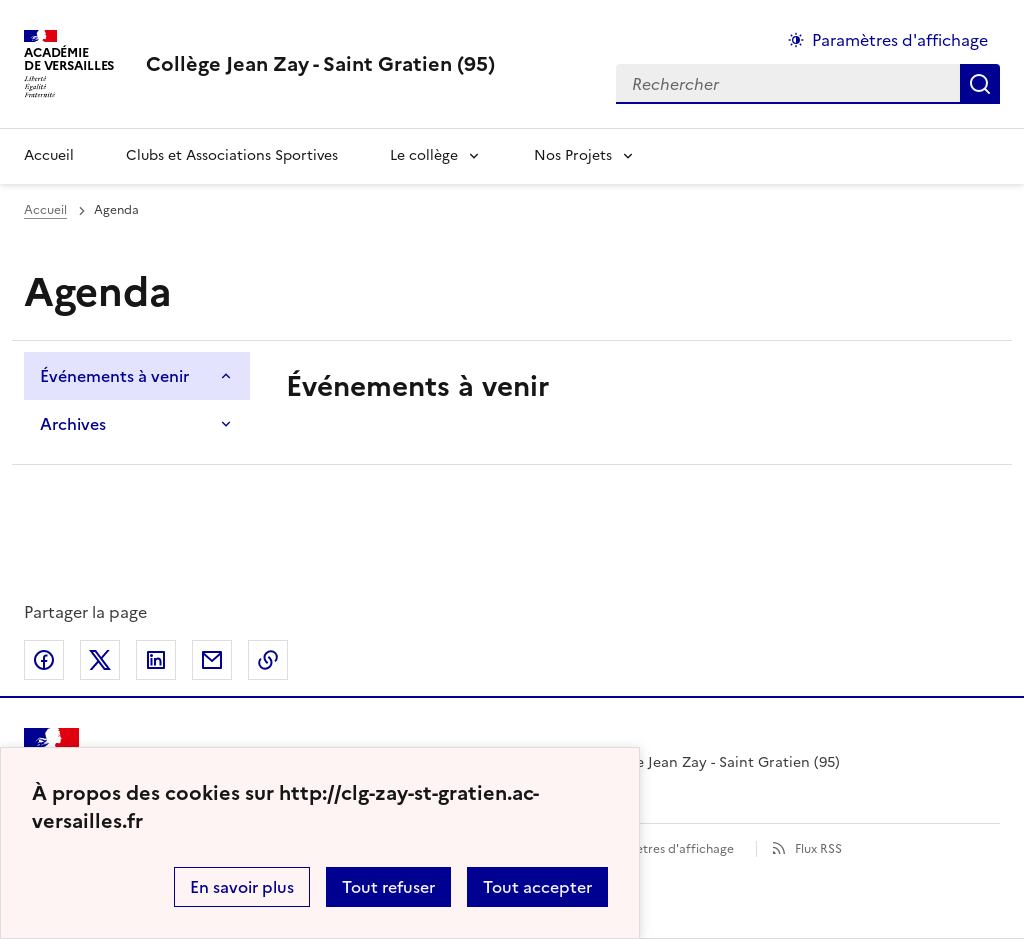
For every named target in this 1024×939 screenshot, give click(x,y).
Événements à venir (114, 376)
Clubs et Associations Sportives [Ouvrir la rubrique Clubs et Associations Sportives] (232, 155)
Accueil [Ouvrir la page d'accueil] (45, 210)
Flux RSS (818, 849)
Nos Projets (573, 155)
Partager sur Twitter (100, 660)
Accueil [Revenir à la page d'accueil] (49, 155)
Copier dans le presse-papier (268, 660)
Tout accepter (537, 887)
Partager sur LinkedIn (156, 660)
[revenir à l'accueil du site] (320, 64)
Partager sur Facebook (44, 660)
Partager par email (212, 660)
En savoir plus (242, 887)
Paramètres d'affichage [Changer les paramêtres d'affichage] (900, 40)
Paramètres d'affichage (666, 849)
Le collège (424, 155)
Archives (73, 424)
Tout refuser (388, 887)
